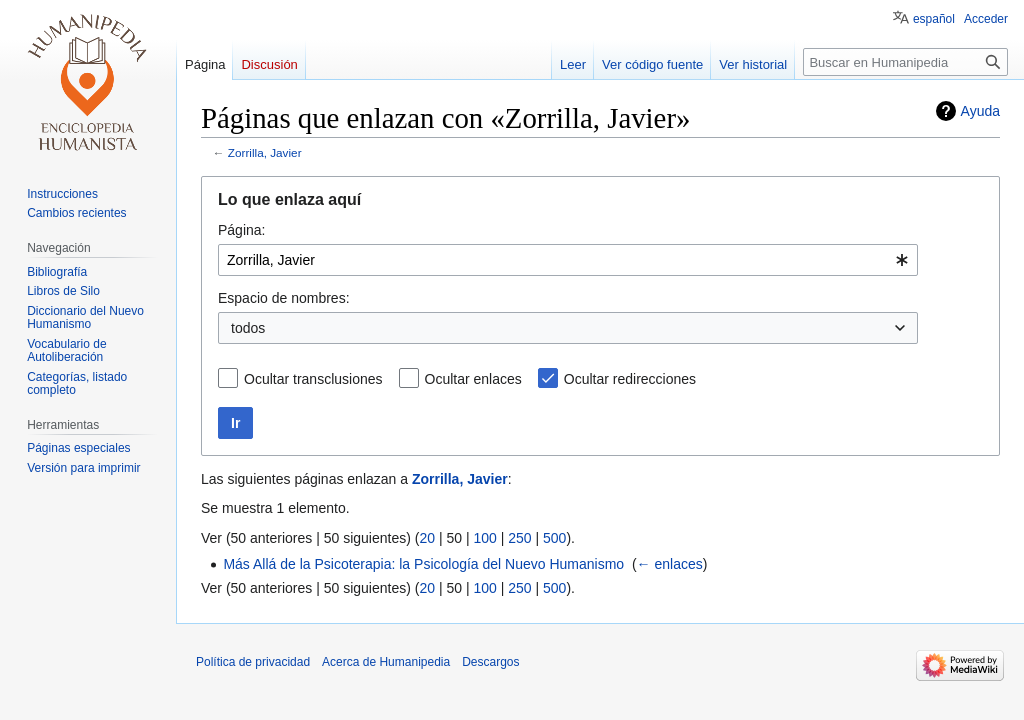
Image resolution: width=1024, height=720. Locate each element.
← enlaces (670, 564)
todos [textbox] (248, 328)
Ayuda (980, 111)
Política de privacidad (253, 662)
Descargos (490, 662)
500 (554, 538)
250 (519, 538)
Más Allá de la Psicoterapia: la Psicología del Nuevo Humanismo (423, 564)
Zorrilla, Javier (265, 152)
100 (484, 538)
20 (427, 538)
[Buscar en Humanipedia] (905, 62)
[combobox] (568, 260)
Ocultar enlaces (473, 379)
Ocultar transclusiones (313, 379)
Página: (241, 230)
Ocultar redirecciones (630, 379)
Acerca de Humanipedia (386, 662)
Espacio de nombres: (284, 298)
